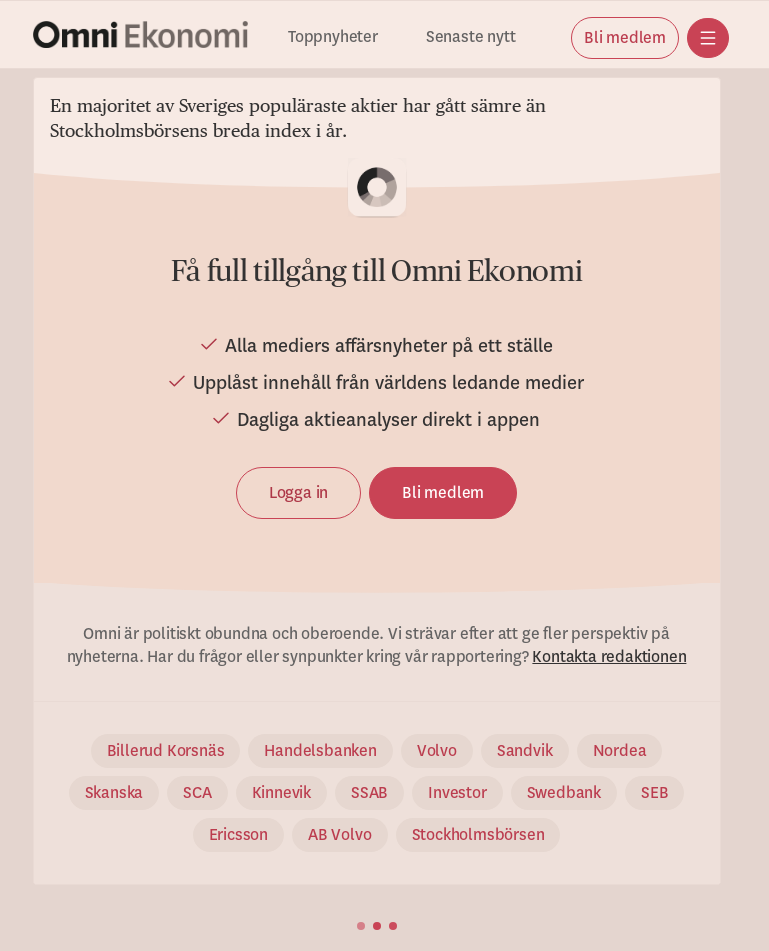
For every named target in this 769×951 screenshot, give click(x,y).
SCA (197, 793)
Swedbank (564, 793)
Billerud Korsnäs (166, 751)
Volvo (437, 751)
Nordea (620, 751)
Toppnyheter (333, 37)
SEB (654, 793)
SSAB (369, 793)
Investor (457, 793)
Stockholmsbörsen (478, 835)
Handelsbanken (320, 751)
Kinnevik (281, 793)
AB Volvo (339, 835)
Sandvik (525, 751)
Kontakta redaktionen (609, 657)
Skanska (114, 793)
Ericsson (238, 835)
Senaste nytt (471, 37)
